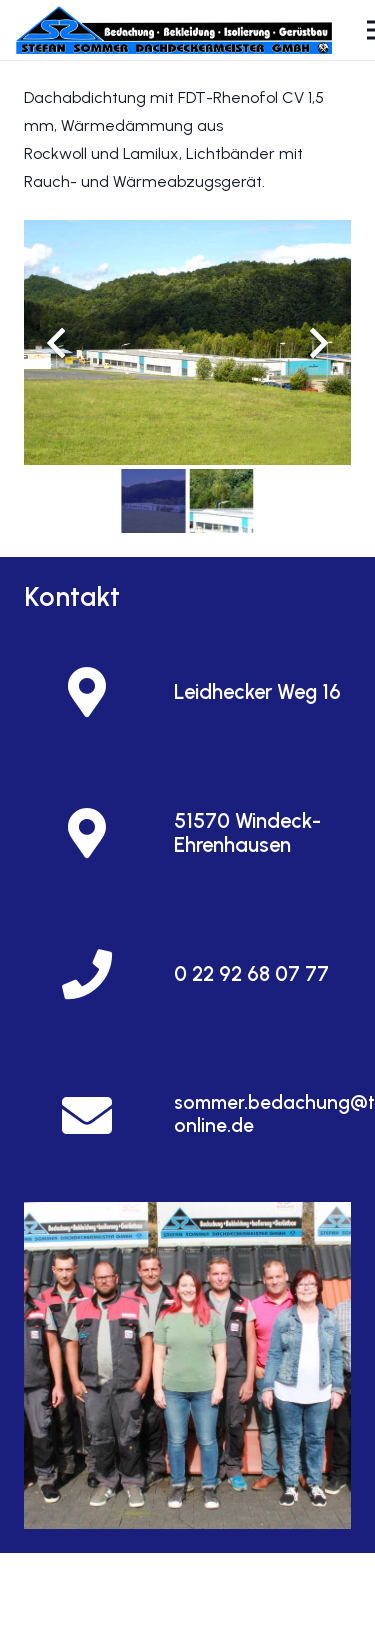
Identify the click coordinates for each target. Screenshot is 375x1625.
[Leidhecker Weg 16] (99, 692)
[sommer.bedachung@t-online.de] (99, 1115)
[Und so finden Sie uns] (187, 1365)
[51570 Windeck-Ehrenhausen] (99, 833)
